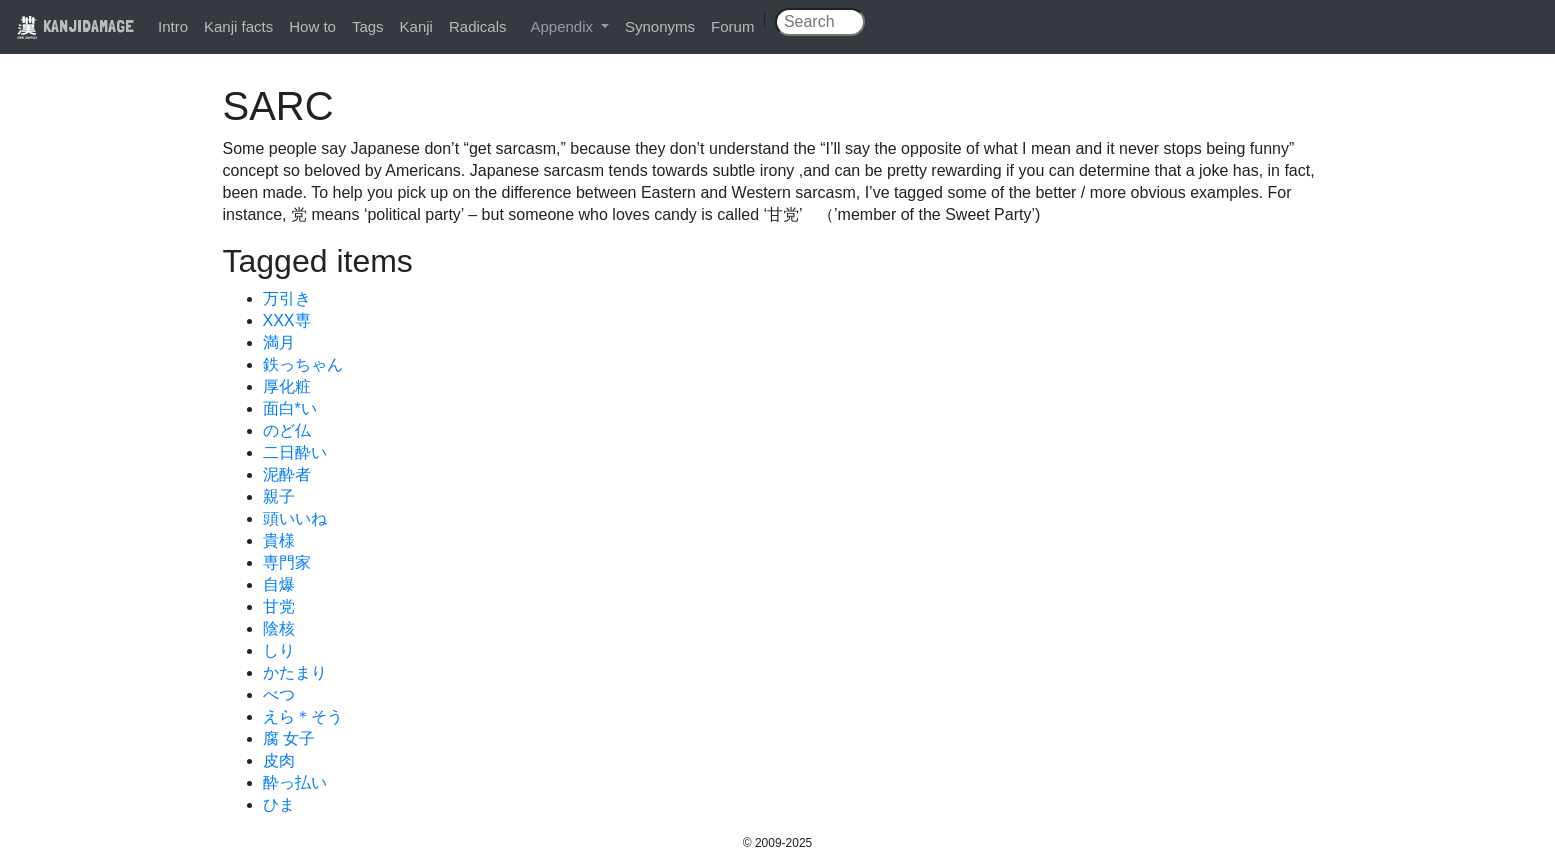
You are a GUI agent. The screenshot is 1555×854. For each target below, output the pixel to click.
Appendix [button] (563, 26)
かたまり (295, 672)
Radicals (478, 26)
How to (312, 26)
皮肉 (279, 760)
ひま (279, 804)
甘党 (279, 606)
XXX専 (287, 320)
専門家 (287, 562)
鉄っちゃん (303, 364)
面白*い (290, 408)
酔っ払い (295, 782)
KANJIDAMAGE (75, 25)
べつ (279, 694)
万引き (287, 298)
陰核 (279, 628)
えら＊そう (303, 716)
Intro (173, 26)
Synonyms (660, 26)
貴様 (279, 540)
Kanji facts (238, 26)
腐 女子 (289, 738)
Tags (368, 26)
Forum (732, 26)
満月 (279, 342)
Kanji (416, 26)
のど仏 (287, 430)
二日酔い (295, 452)
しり (279, 650)
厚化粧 (287, 386)
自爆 (279, 584)
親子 (279, 496)
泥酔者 (287, 474)
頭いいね (295, 518)
